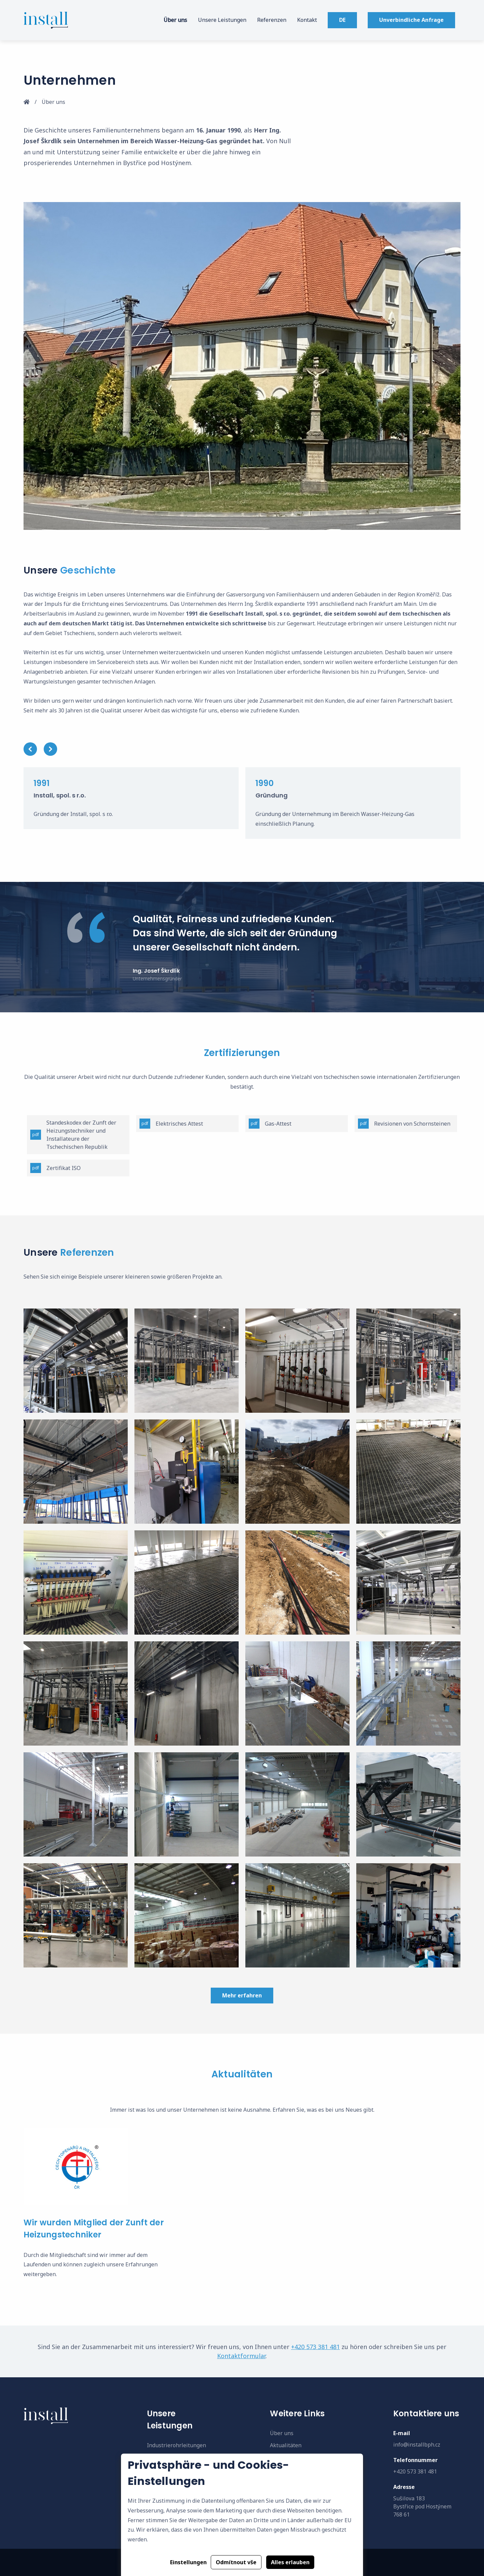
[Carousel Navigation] (242, 749)
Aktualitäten (285, 2445)
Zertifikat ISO (55, 1168)
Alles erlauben (290, 2562)
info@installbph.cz (416, 2444)
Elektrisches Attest (171, 1124)
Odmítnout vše (236, 2562)
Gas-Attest (270, 1124)
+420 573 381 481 (315, 2347)
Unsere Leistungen (222, 20)
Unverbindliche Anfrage (411, 20)
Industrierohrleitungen (176, 2445)
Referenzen (271, 20)
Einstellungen (188, 2562)
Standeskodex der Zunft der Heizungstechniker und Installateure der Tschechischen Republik (73, 1134)
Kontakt (307, 20)
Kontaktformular (241, 2356)
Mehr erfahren (242, 1995)
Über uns (175, 20)
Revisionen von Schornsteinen (404, 1124)
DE (342, 20)
